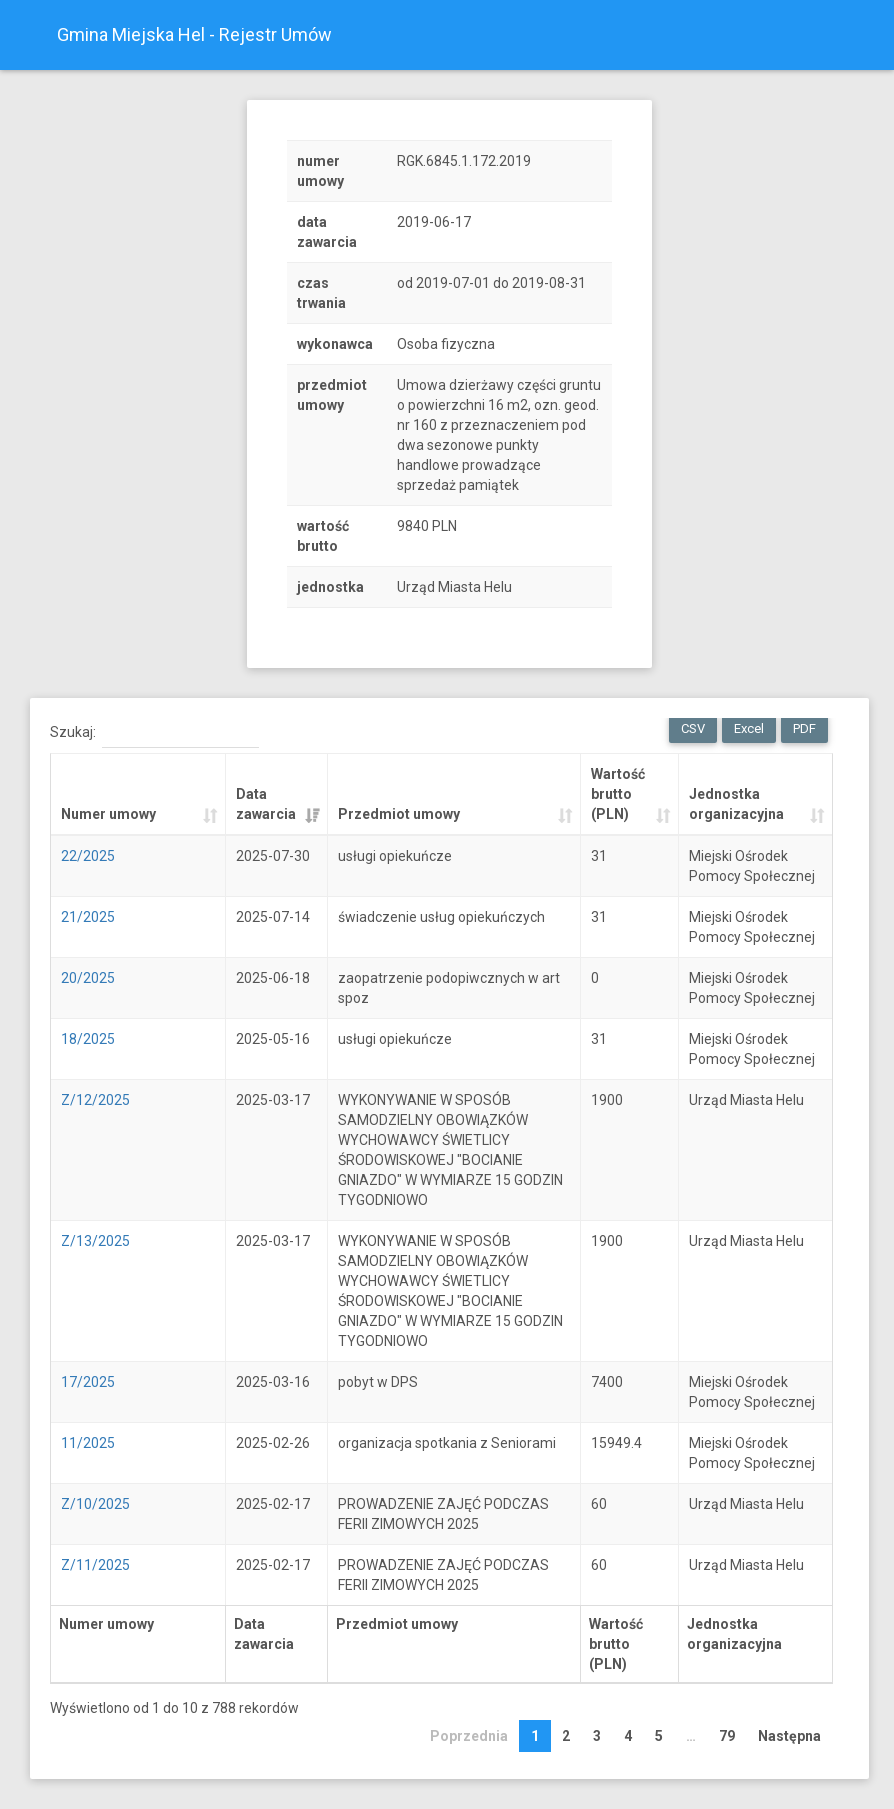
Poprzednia (469, 1736)
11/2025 (88, 1443)
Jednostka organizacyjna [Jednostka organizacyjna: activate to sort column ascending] (736, 804)
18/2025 (88, 1039)
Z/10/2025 (95, 1504)
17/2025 (88, 1382)
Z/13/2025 (95, 1241)
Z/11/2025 (95, 1565)
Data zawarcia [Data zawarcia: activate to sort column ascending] (266, 804)
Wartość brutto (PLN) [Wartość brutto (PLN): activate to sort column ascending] (618, 794)
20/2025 (88, 978)
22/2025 (88, 856)
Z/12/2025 (95, 1100)
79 (727, 1736)
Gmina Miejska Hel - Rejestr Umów (194, 34)
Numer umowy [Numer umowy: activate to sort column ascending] (108, 814)
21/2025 (88, 917)
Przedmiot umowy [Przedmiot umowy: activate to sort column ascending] (399, 814)
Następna (789, 1736)
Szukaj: (154, 733)
